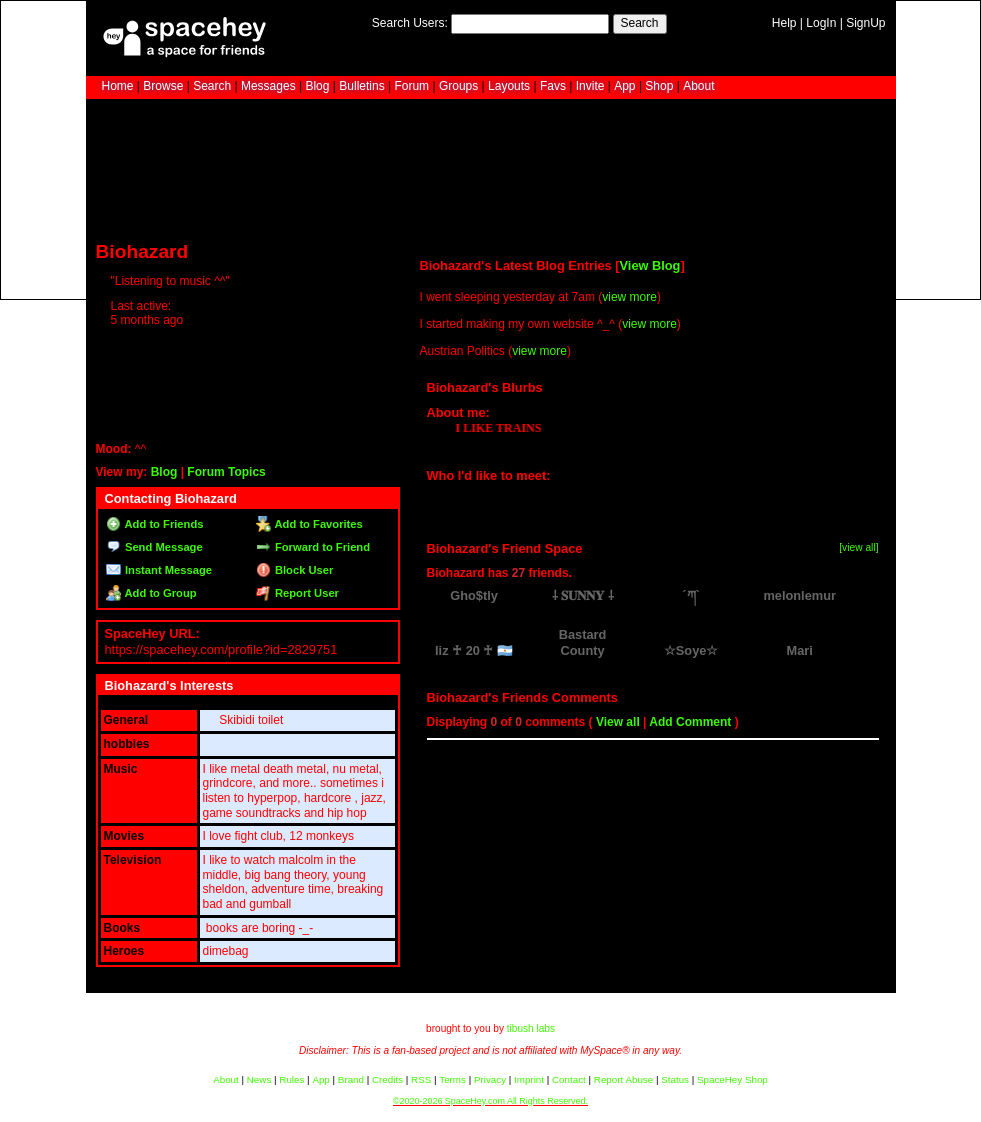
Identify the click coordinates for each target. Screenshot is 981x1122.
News (259, 1079)
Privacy (490, 1079)
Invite (590, 86)
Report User (297, 593)
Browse (163, 86)
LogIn (821, 23)
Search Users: (410, 23)
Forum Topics (226, 472)
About (698, 86)
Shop (659, 86)
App (624, 86)
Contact (569, 1079)
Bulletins (361, 86)
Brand (351, 1079)
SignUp (865, 23)
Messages (268, 86)
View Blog (650, 265)
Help (784, 23)
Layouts (509, 86)
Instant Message (159, 570)
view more (629, 297)
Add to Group (151, 593)
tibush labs (531, 1028)
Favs (553, 86)
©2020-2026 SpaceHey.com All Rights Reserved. (490, 1101)
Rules (291, 1079)
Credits (387, 1079)
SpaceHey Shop (732, 1079)
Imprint (529, 1079)
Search (640, 23)
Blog (317, 86)
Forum (411, 86)
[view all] (858, 547)
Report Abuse (623, 1079)
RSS (421, 1079)
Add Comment (690, 722)
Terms (452, 1079)
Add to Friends (155, 524)
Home (118, 86)
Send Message (154, 547)
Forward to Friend (313, 547)
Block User (295, 570)
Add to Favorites (309, 524)
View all (618, 722)
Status (675, 1079)
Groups (458, 86)
